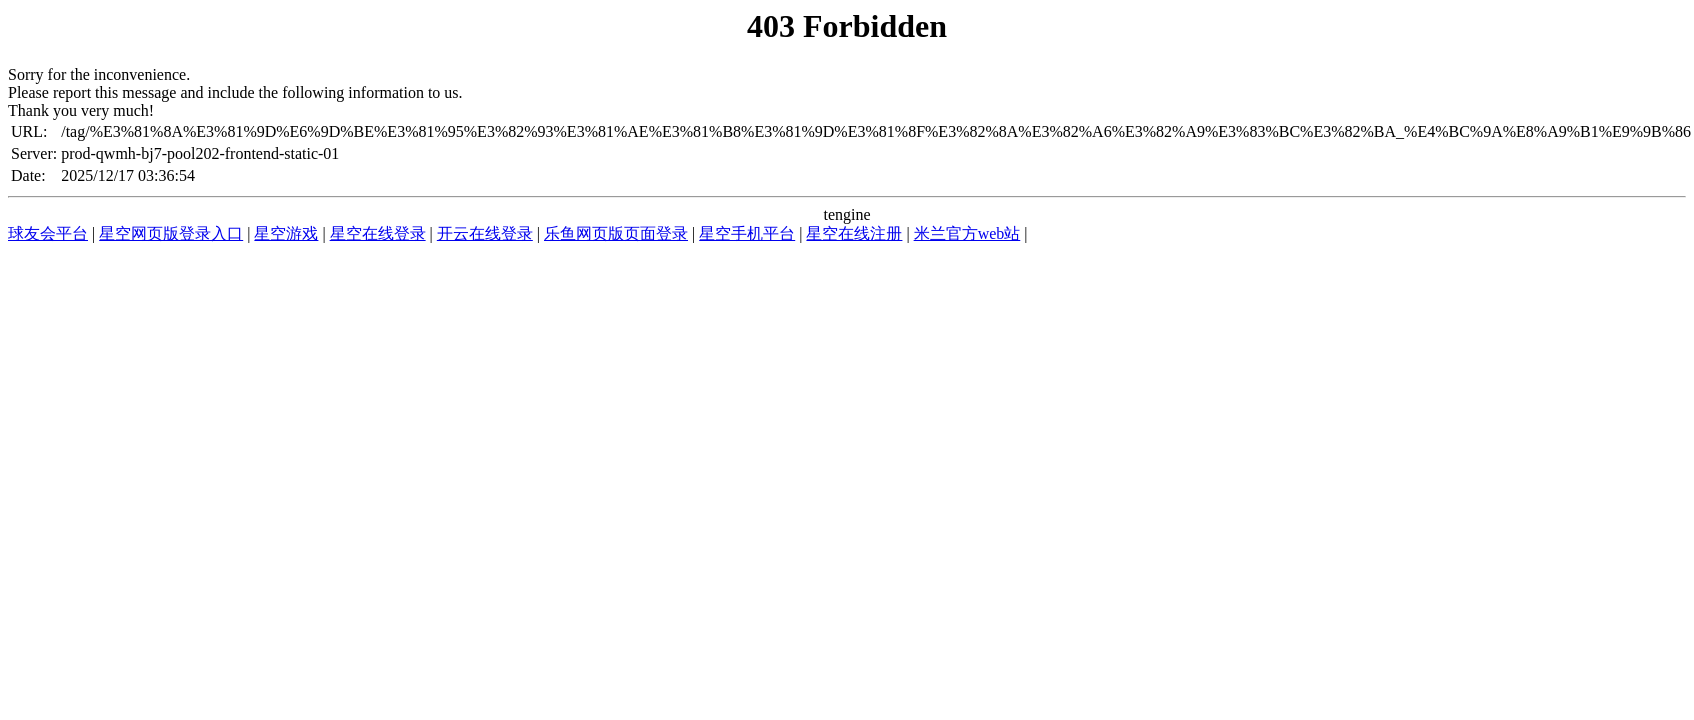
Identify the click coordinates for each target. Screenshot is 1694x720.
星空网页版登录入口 (171, 233)
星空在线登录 (378, 233)
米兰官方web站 (967, 233)
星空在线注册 (854, 233)
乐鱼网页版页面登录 (616, 233)
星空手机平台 (747, 233)
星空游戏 (286, 233)
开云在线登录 (485, 233)
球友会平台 (48, 233)
